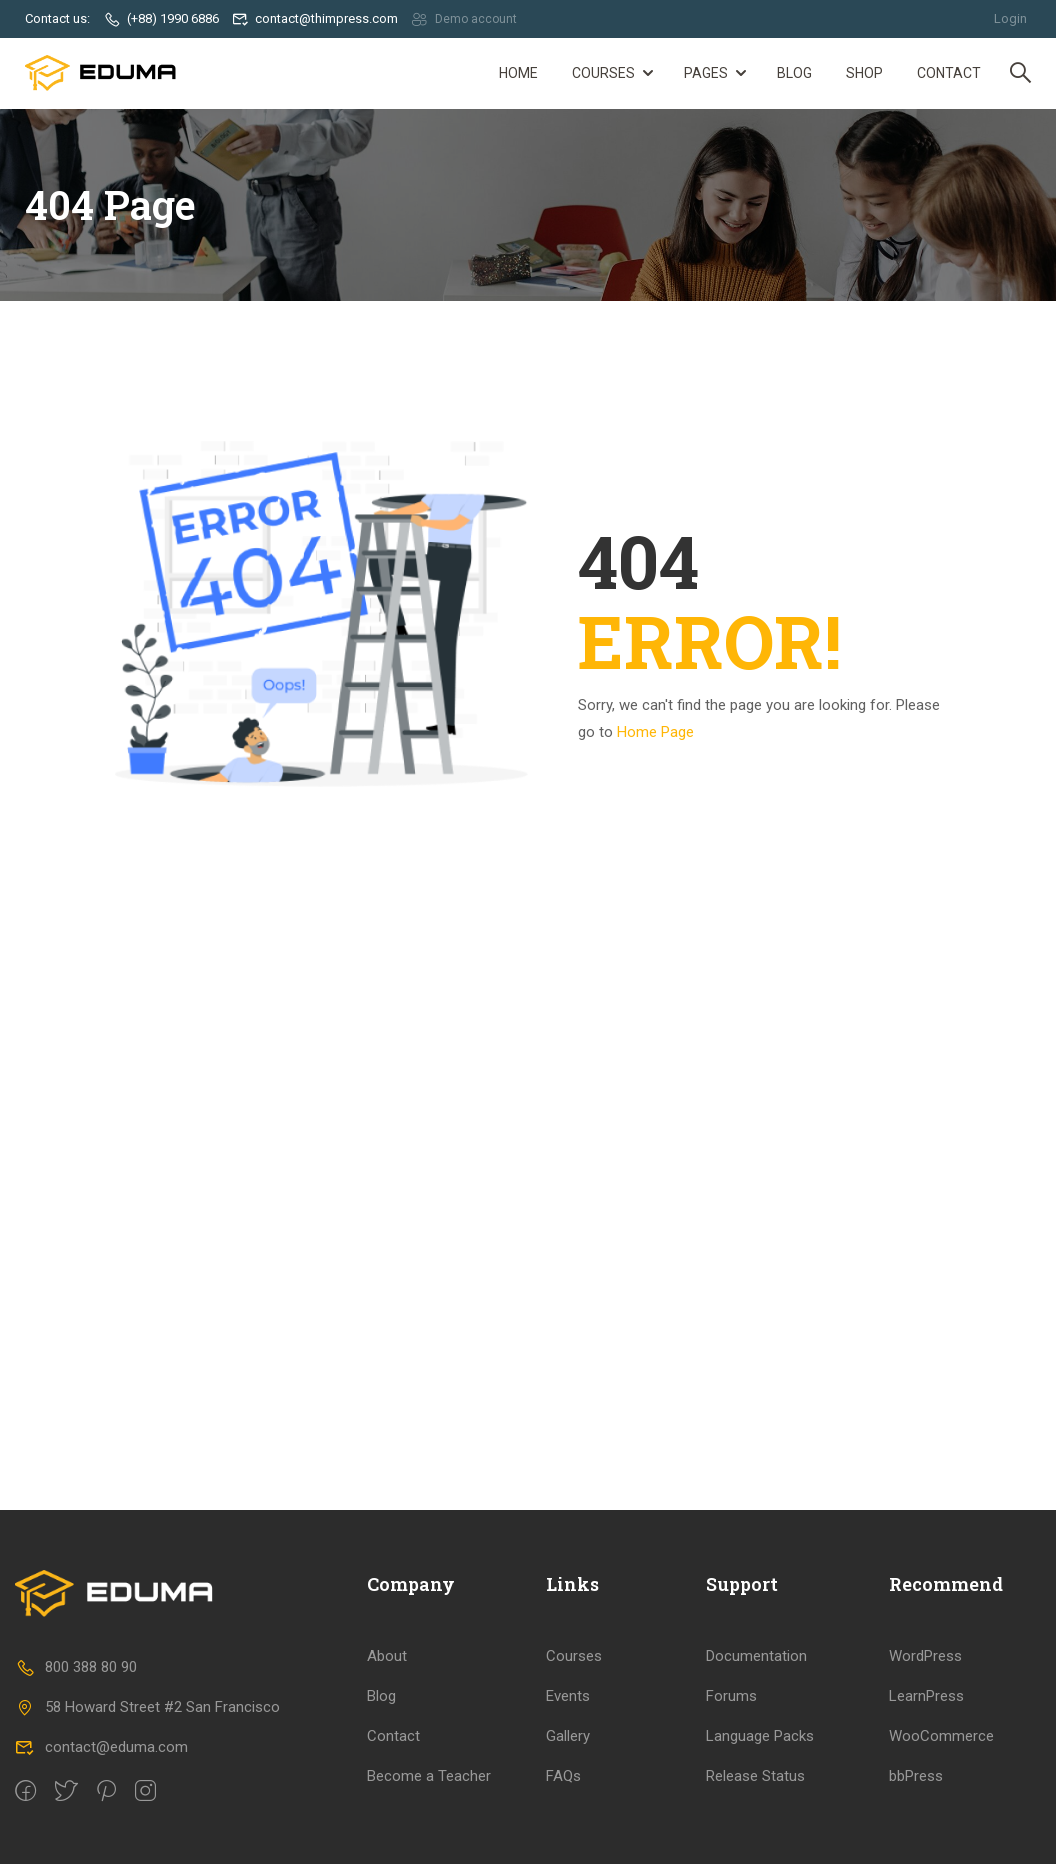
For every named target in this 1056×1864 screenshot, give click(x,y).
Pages (706, 73)
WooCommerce (941, 1735)
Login (1010, 18)
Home (518, 73)
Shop (864, 73)
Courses (603, 73)
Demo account (465, 18)
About (387, 1655)
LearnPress (926, 1695)
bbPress (916, 1775)
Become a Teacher (429, 1775)
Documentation (756, 1655)
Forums (731, 1695)
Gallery (568, 1735)
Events (568, 1695)
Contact (949, 73)
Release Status (755, 1775)
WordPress (925, 1655)
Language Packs (760, 1735)
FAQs (563, 1775)
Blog (794, 73)
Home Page (655, 731)
